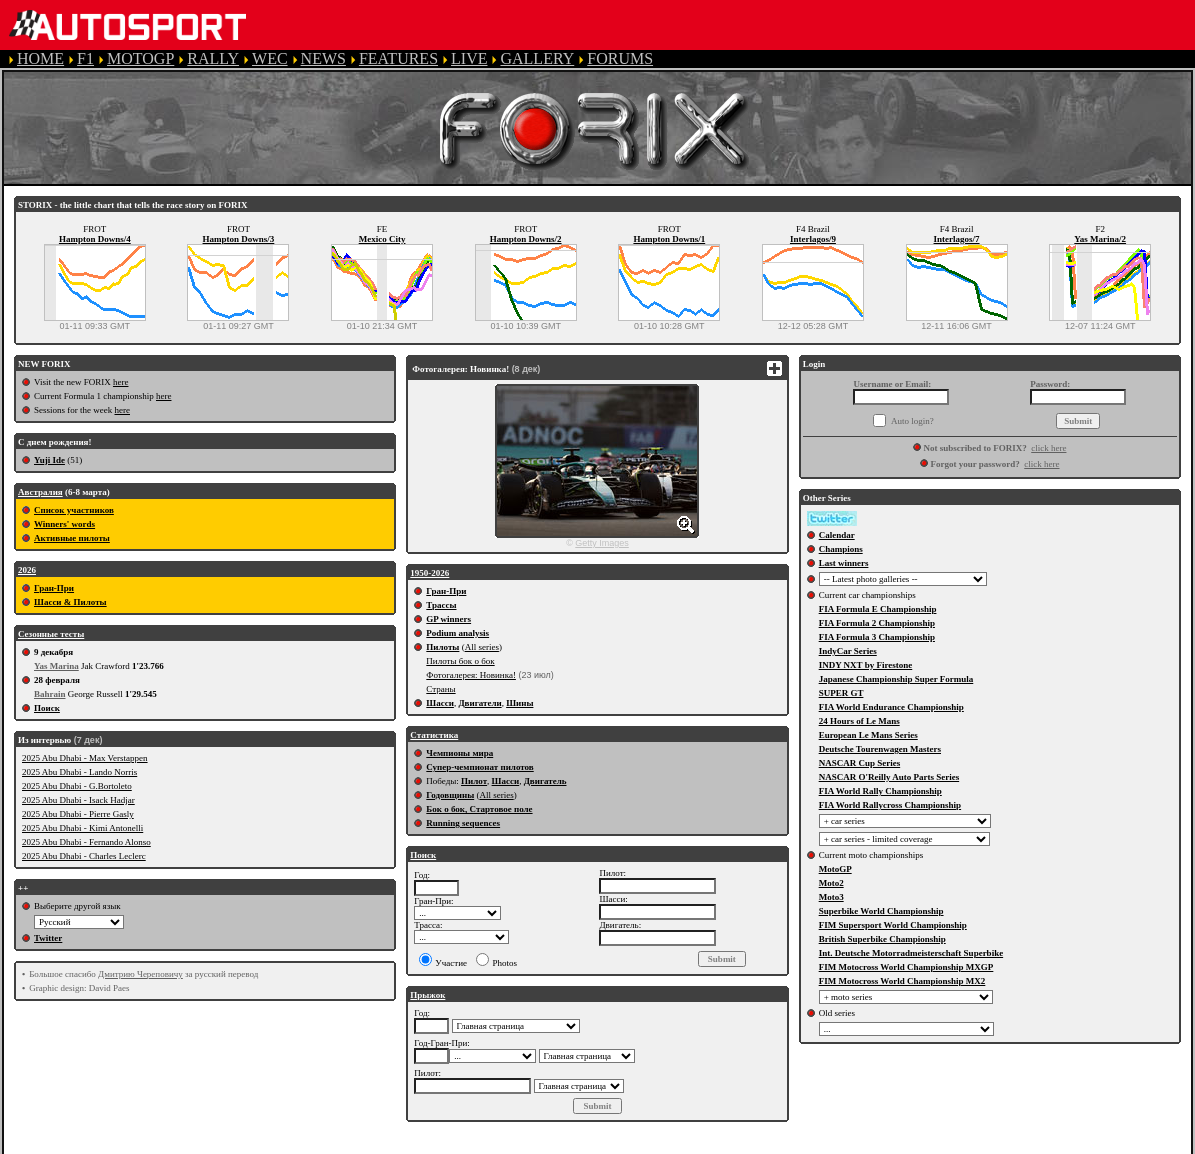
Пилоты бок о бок (460, 661)
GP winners (448, 619)
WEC (270, 58)
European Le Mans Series (868, 735)
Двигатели (479, 703)
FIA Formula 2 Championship (877, 623)
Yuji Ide (49, 460)
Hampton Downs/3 (239, 239)
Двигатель (545, 781)
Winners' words (64, 524)
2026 (27, 570)
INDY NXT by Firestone (866, 665)
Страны (440, 689)
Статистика (434, 735)
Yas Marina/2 (1100, 239)
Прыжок (427, 995)
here (121, 382)
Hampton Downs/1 (669, 239)
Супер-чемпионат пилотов (479, 767)
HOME (40, 58)
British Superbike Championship (882, 939)
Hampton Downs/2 (526, 239)
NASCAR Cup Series (860, 763)
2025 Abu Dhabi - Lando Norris (79, 772)
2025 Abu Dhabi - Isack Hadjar (78, 800)
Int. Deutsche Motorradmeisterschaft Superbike (911, 953)
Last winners (844, 563)
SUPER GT (841, 693)
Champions (841, 549)
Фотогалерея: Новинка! (471, 675)
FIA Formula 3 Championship (877, 637)
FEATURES (398, 58)
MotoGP (835, 869)
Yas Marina (56, 666)
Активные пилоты (72, 538)
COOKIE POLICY (710, 1144)
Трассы (441, 605)
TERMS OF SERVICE (420, 1144)
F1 (85, 58)
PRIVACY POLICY (571, 1144)
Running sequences (463, 823)
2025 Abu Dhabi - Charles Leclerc (84, 856)
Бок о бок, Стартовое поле (479, 809)
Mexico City (382, 239)
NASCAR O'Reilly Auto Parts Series (889, 777)
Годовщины (450, 795)
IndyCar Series (848, 651)
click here (1048, 448)
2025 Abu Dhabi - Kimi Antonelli (82, 828)
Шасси (440, 703)
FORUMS (620, 58)
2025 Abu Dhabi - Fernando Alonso (86, 842)
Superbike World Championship (881, 911)
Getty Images (602, 543)
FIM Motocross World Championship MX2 (902, 981)
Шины (519, 703)
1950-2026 (429, 573)
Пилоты (442, 647)
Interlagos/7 (957, 239)
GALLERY (537, 58)
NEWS (323, 58)
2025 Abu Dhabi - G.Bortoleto (77, 786)
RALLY (213, 58)
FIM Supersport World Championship (893, 925)
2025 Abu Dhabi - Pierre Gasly (78, 814)
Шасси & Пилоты (70, 602)
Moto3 (831, 897)
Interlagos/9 (813, 239)
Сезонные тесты (51, 634)
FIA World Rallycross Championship (890, 805)
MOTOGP (140, 58)
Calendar (837, 535)
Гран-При (54, 588)
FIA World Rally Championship (880, 791)
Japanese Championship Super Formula (896, 679)
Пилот (474, 781)
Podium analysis (457, 633)
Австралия (40, 492)
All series (482, 647)
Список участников (74, 510)
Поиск (47, 708)
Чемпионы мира (459, 753)
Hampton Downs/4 (95, 239)
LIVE (469, 58)
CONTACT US (834, 1144)
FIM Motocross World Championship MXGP (906, 967)
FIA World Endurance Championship (891, 707)
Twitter (48, 938)
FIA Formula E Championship (878, 609)
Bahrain (50, 694)
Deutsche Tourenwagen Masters (880, 749)
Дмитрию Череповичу (140, 974)
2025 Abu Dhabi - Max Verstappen (85, 758)
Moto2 (831, 883)
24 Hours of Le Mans (859, 721)
